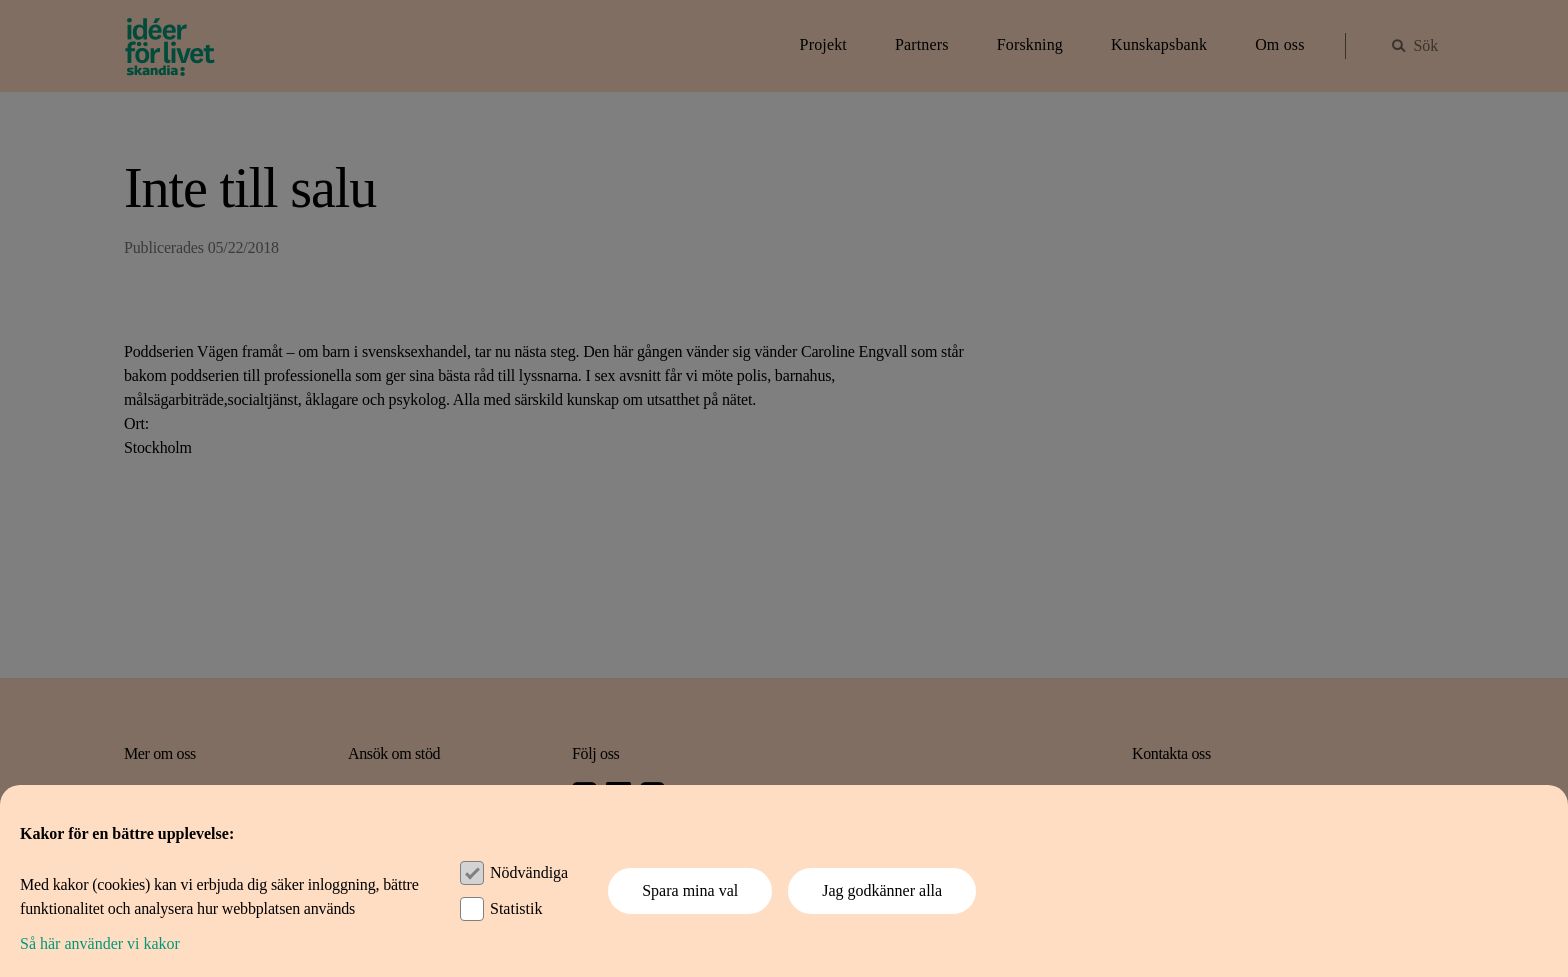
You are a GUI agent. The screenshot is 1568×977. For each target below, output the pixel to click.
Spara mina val (690, 890)
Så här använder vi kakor (100, 943)
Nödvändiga (529, 872)
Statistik (516, 908)
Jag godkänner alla (882, 890)
